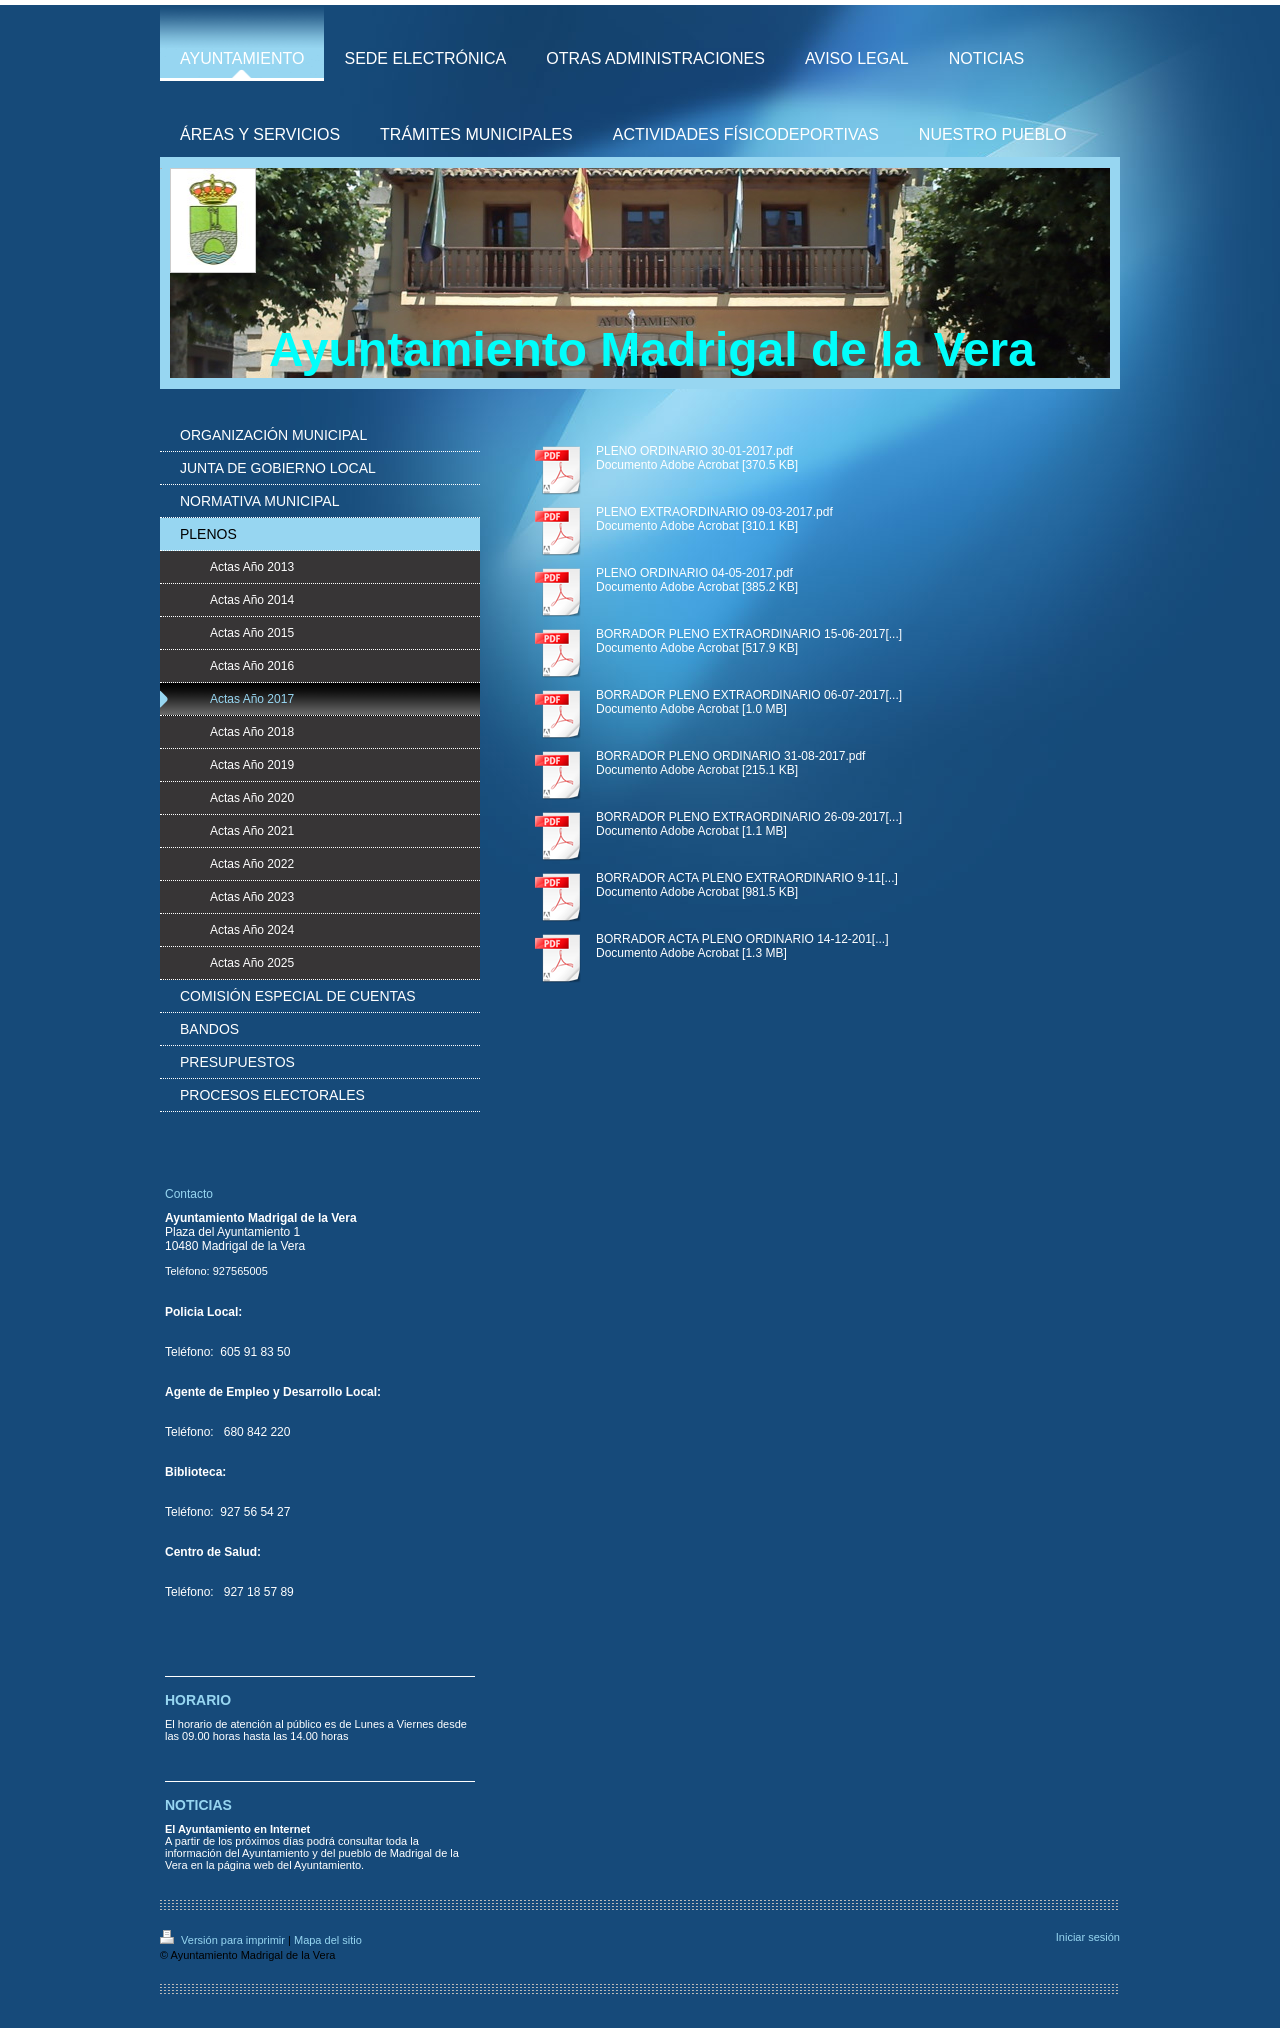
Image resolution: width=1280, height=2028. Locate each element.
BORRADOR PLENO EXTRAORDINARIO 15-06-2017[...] (749, 634)
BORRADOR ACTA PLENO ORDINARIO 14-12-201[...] (742, 939)
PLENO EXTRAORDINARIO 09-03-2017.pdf (714, 512)
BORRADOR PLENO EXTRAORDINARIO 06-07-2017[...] (749, 695)
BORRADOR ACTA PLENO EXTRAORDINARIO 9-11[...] (747, 878)
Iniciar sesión (1088, 1937)
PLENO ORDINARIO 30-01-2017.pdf (694, 451)
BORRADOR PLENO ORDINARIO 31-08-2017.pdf (730, 756)
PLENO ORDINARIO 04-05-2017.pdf (694, 573)
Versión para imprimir (224, 1940)
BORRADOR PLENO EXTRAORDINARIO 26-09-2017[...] (749, 817)
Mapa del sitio (328, 1940)
